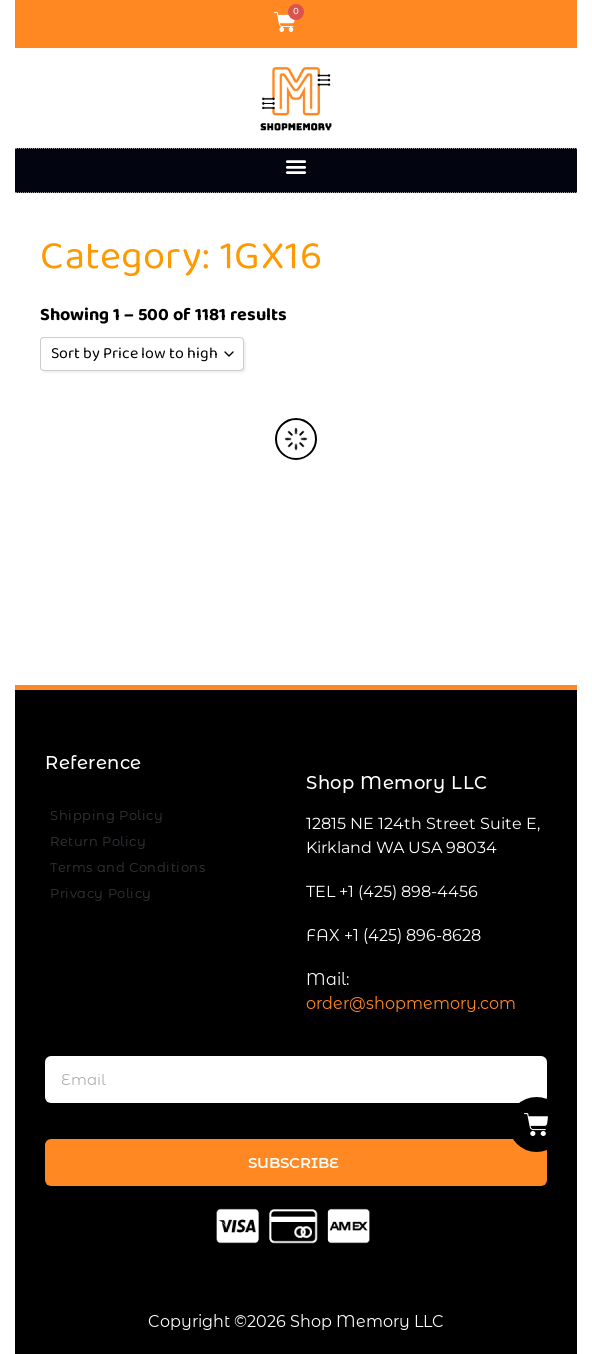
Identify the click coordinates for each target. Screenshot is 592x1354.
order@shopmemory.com (411, 1003)
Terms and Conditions (127, 867)
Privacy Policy (101, 893)
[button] (296, 165)
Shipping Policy (106, 815)
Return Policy (98, 841)
